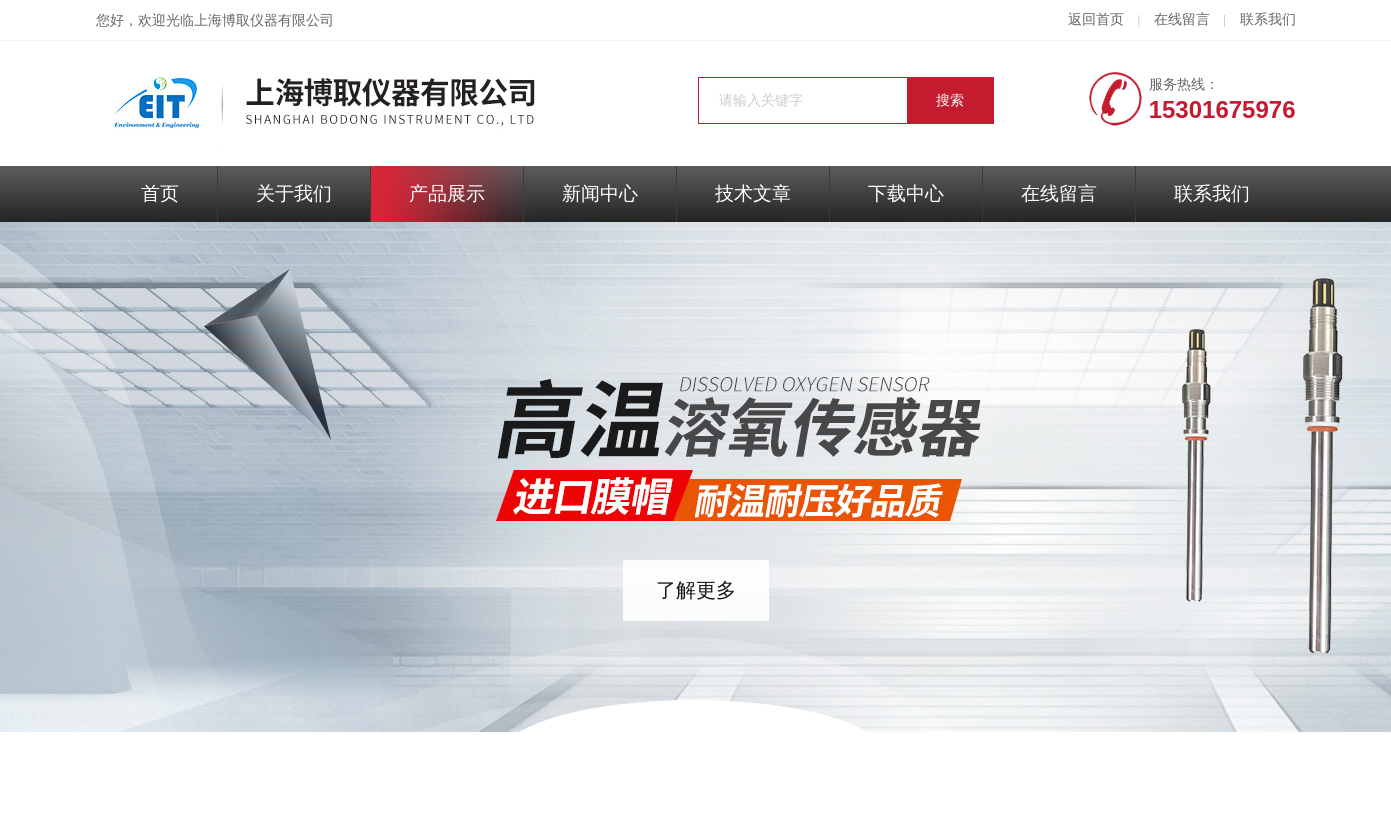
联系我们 (1268, 19)
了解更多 (696, 590)
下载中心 (906, 193)
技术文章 (753, 193)
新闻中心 (600, 193)
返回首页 (1096, 19)
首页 (160, 193)
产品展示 (447, 193)
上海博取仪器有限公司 (264, 20)
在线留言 (1182, 19)
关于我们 (294, 193)
